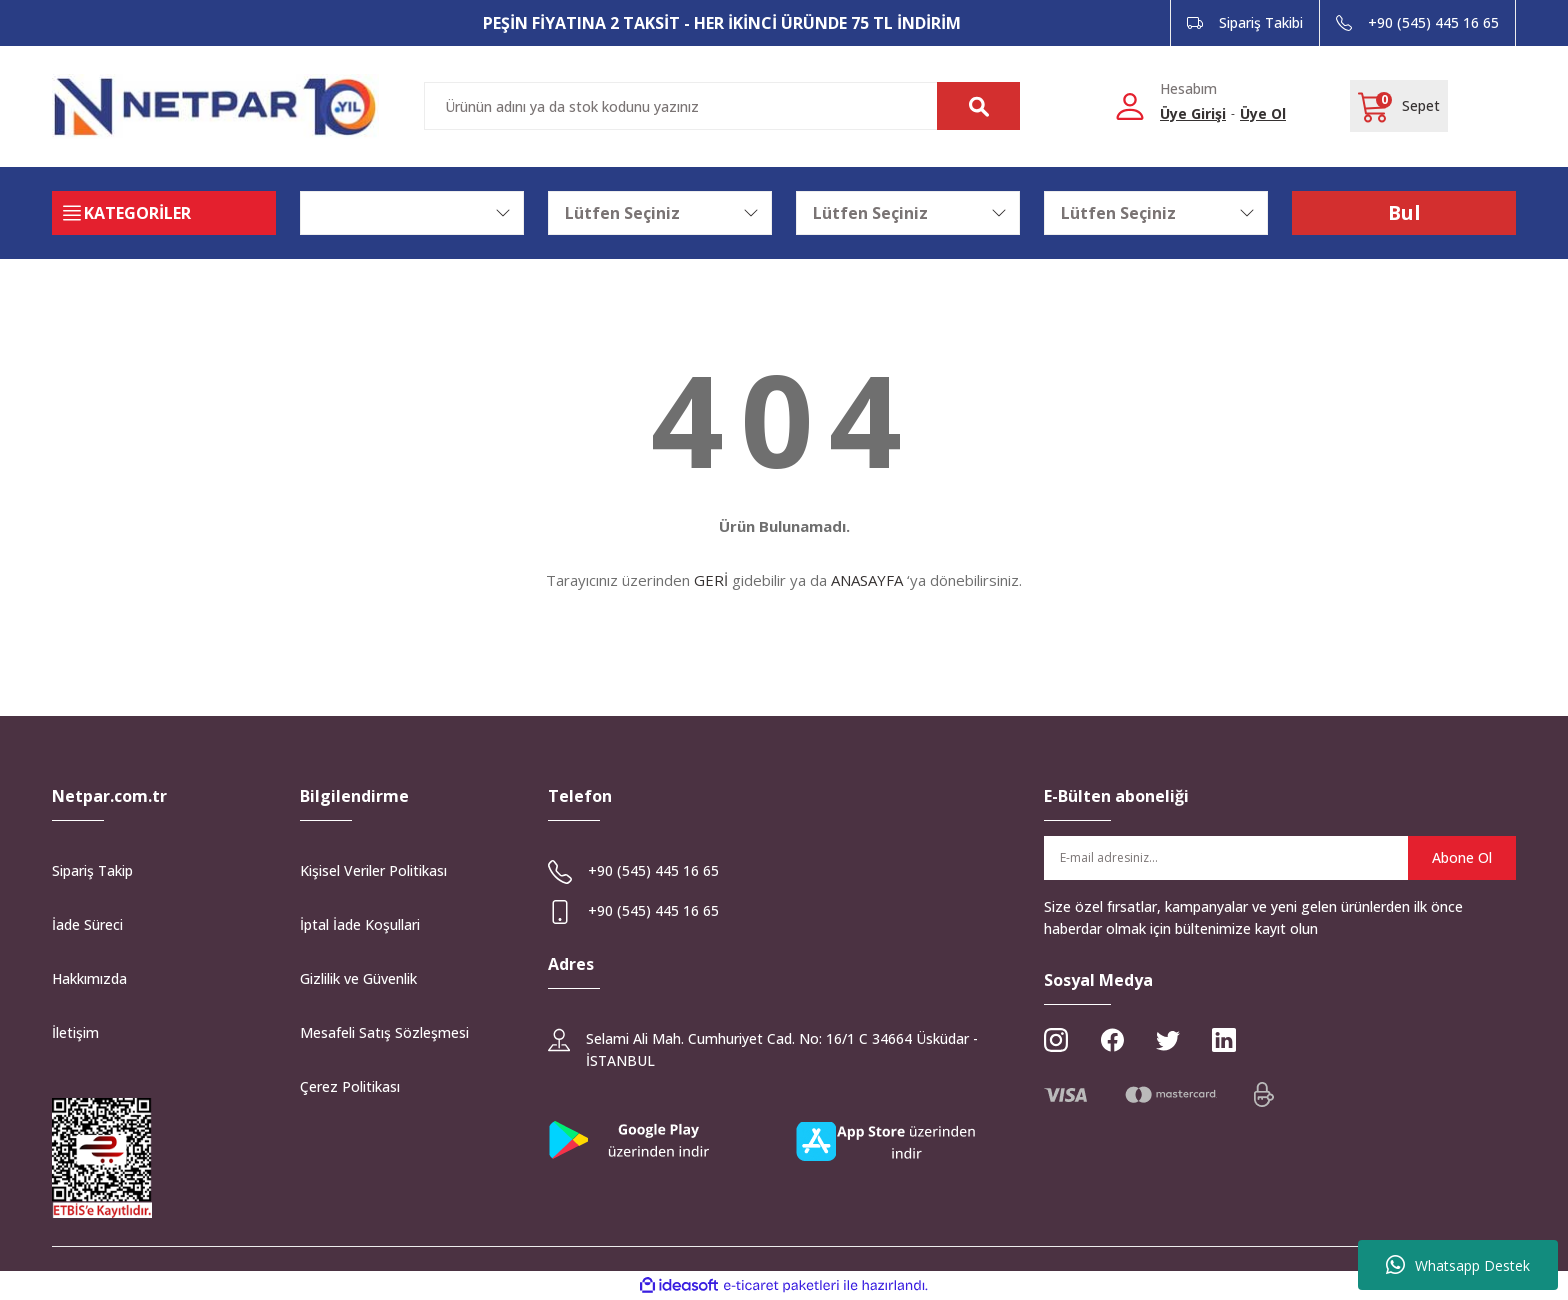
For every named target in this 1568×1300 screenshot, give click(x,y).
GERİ (711, 580)
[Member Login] (1130, 105)
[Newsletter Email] (1280, 858)
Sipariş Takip (92, 870)
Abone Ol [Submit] (1462, 857)
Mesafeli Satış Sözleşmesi (384, 1032)
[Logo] (215, 106)
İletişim (75, 1032)
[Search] (722, 106)
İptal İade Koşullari (360, 924)
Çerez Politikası (350, 1086)
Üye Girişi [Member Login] (1193, 113)
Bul (1404, 212)
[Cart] (1399, 106)
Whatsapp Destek (1458, 1265)
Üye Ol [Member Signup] (1263, 113)
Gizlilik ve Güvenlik (358, 978)
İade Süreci (87, 924)
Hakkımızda (89, 978)
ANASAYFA (867, 580)
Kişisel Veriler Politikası (373, 870)
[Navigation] (164, 213)
